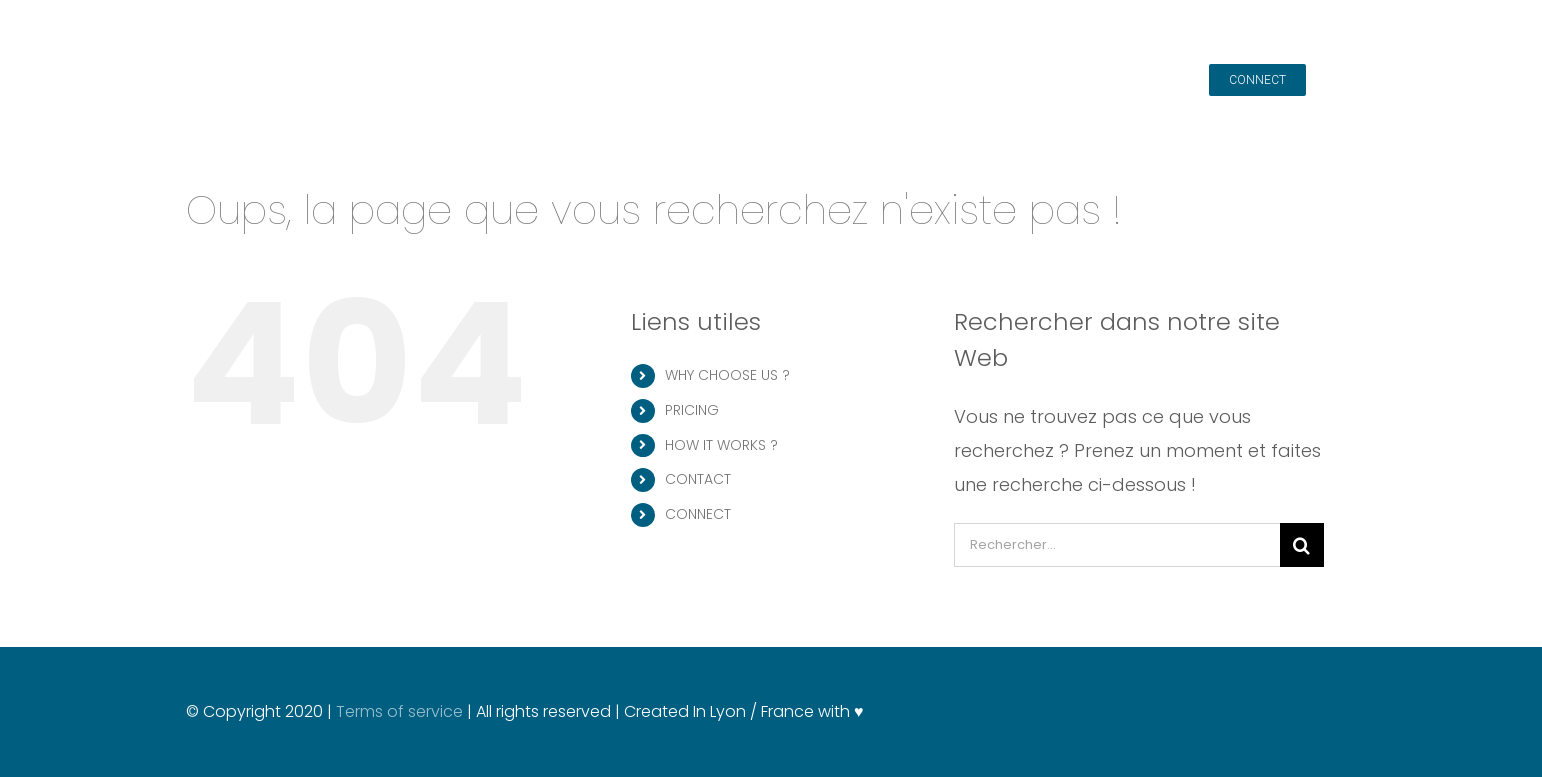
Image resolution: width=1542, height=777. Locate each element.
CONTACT (698, 479)
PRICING (692, 410)
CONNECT (698, 514)
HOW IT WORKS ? (721, 445)
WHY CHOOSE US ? (727, 375)
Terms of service (401, 711)
